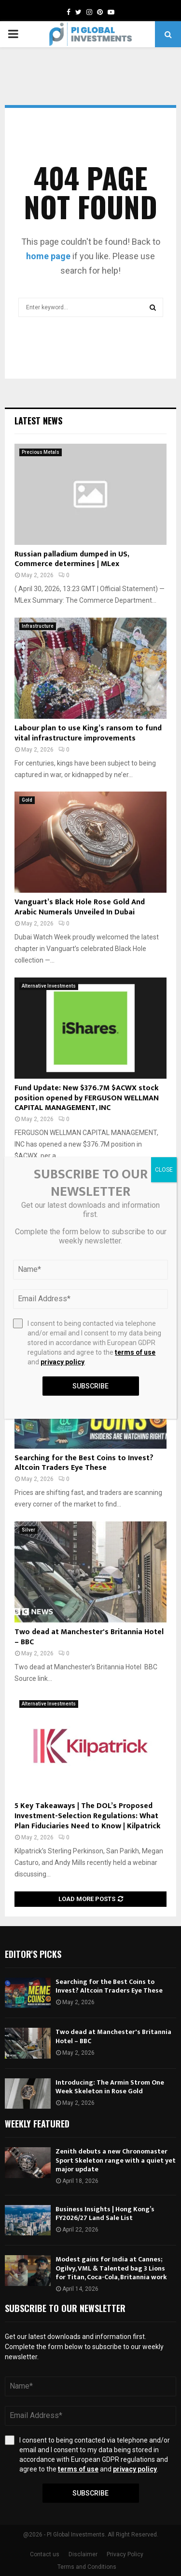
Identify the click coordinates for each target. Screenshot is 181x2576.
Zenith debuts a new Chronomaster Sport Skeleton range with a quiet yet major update (116, 2160)
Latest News (38, 420)
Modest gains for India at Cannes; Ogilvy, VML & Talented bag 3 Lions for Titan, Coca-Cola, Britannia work (111, 2268)
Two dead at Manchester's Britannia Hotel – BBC (89, 1637)
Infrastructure (38, 626)
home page (48, 256)
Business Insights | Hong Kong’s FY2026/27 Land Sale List (105, 2213)
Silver (28, 1529)
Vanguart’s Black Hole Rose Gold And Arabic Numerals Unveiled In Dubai (79, 907)
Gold (27, 800)
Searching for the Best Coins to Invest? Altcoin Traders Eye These (83, 1463)
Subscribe (90, 2493)
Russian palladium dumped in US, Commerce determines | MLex (71, 559)
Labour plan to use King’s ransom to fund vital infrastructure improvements (88, 733)
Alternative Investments (49, 986)
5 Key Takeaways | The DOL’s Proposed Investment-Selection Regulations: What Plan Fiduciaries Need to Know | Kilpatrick (87, 1816)
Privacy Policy (125, 2554)
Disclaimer (83, 2554)
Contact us (44, 2554)
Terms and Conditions (86, 2566)
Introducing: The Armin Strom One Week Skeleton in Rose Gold (110, 2087)
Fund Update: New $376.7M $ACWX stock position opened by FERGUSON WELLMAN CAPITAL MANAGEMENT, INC (86, 1098)
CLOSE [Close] (164, 1169)
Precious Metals (40, 452)
